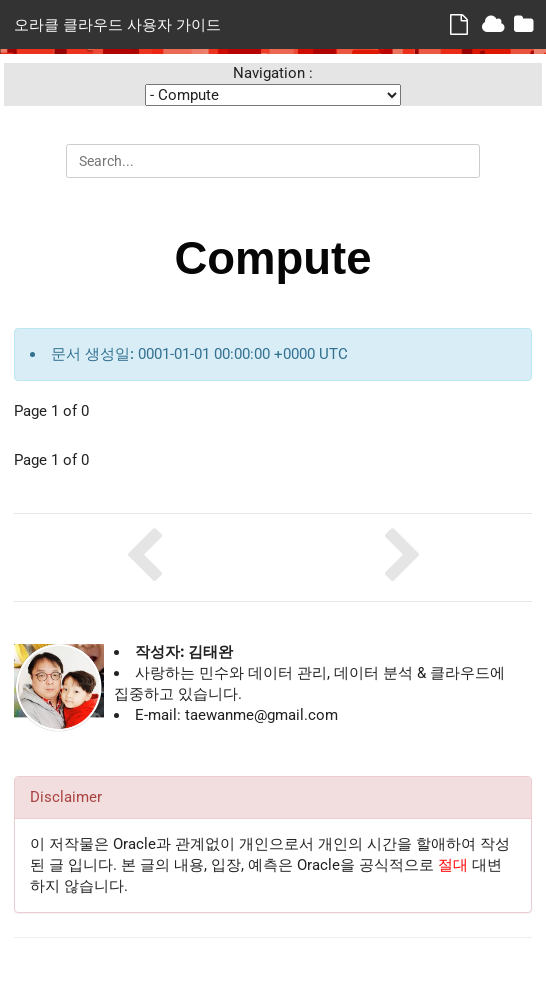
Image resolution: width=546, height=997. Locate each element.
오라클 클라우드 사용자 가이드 (117, 24)
